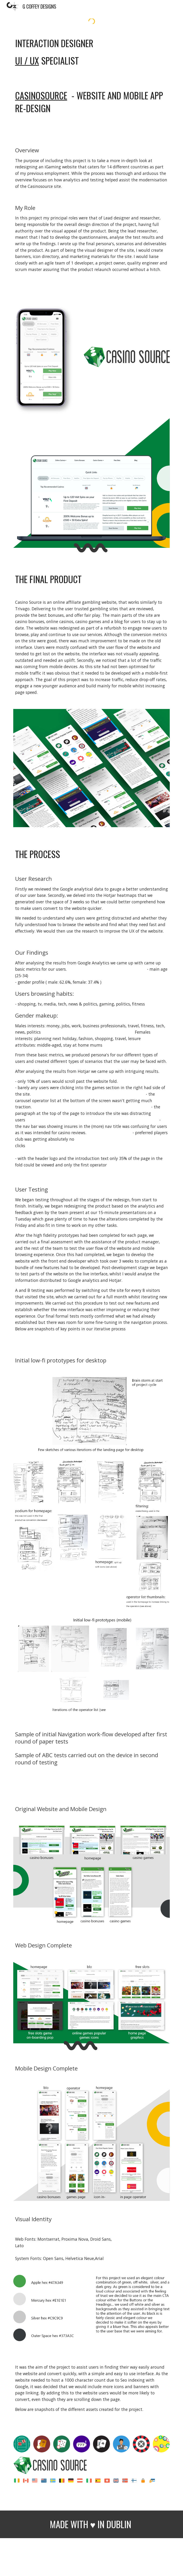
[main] (91, 164)
